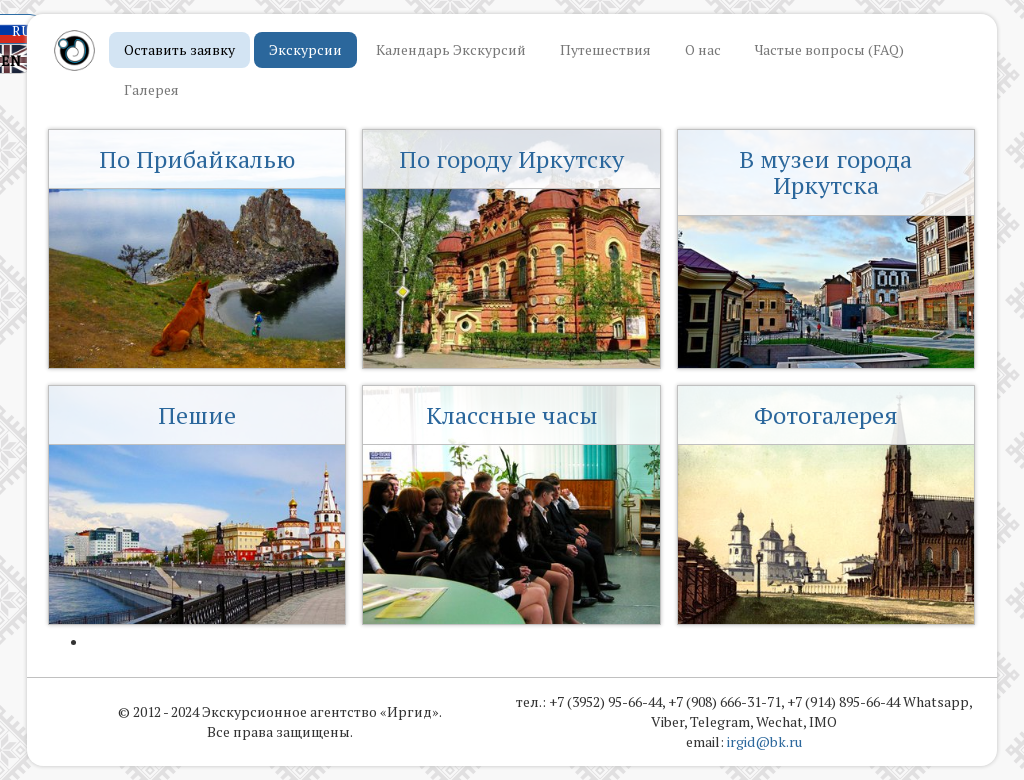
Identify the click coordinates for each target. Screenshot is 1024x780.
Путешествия (605, 49)
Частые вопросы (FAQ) (829, 49)
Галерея (151, 89)
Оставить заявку (179, 49)
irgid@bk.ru (764, 741)
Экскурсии (305, 49)
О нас (703, 49)
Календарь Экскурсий (451, 49)
